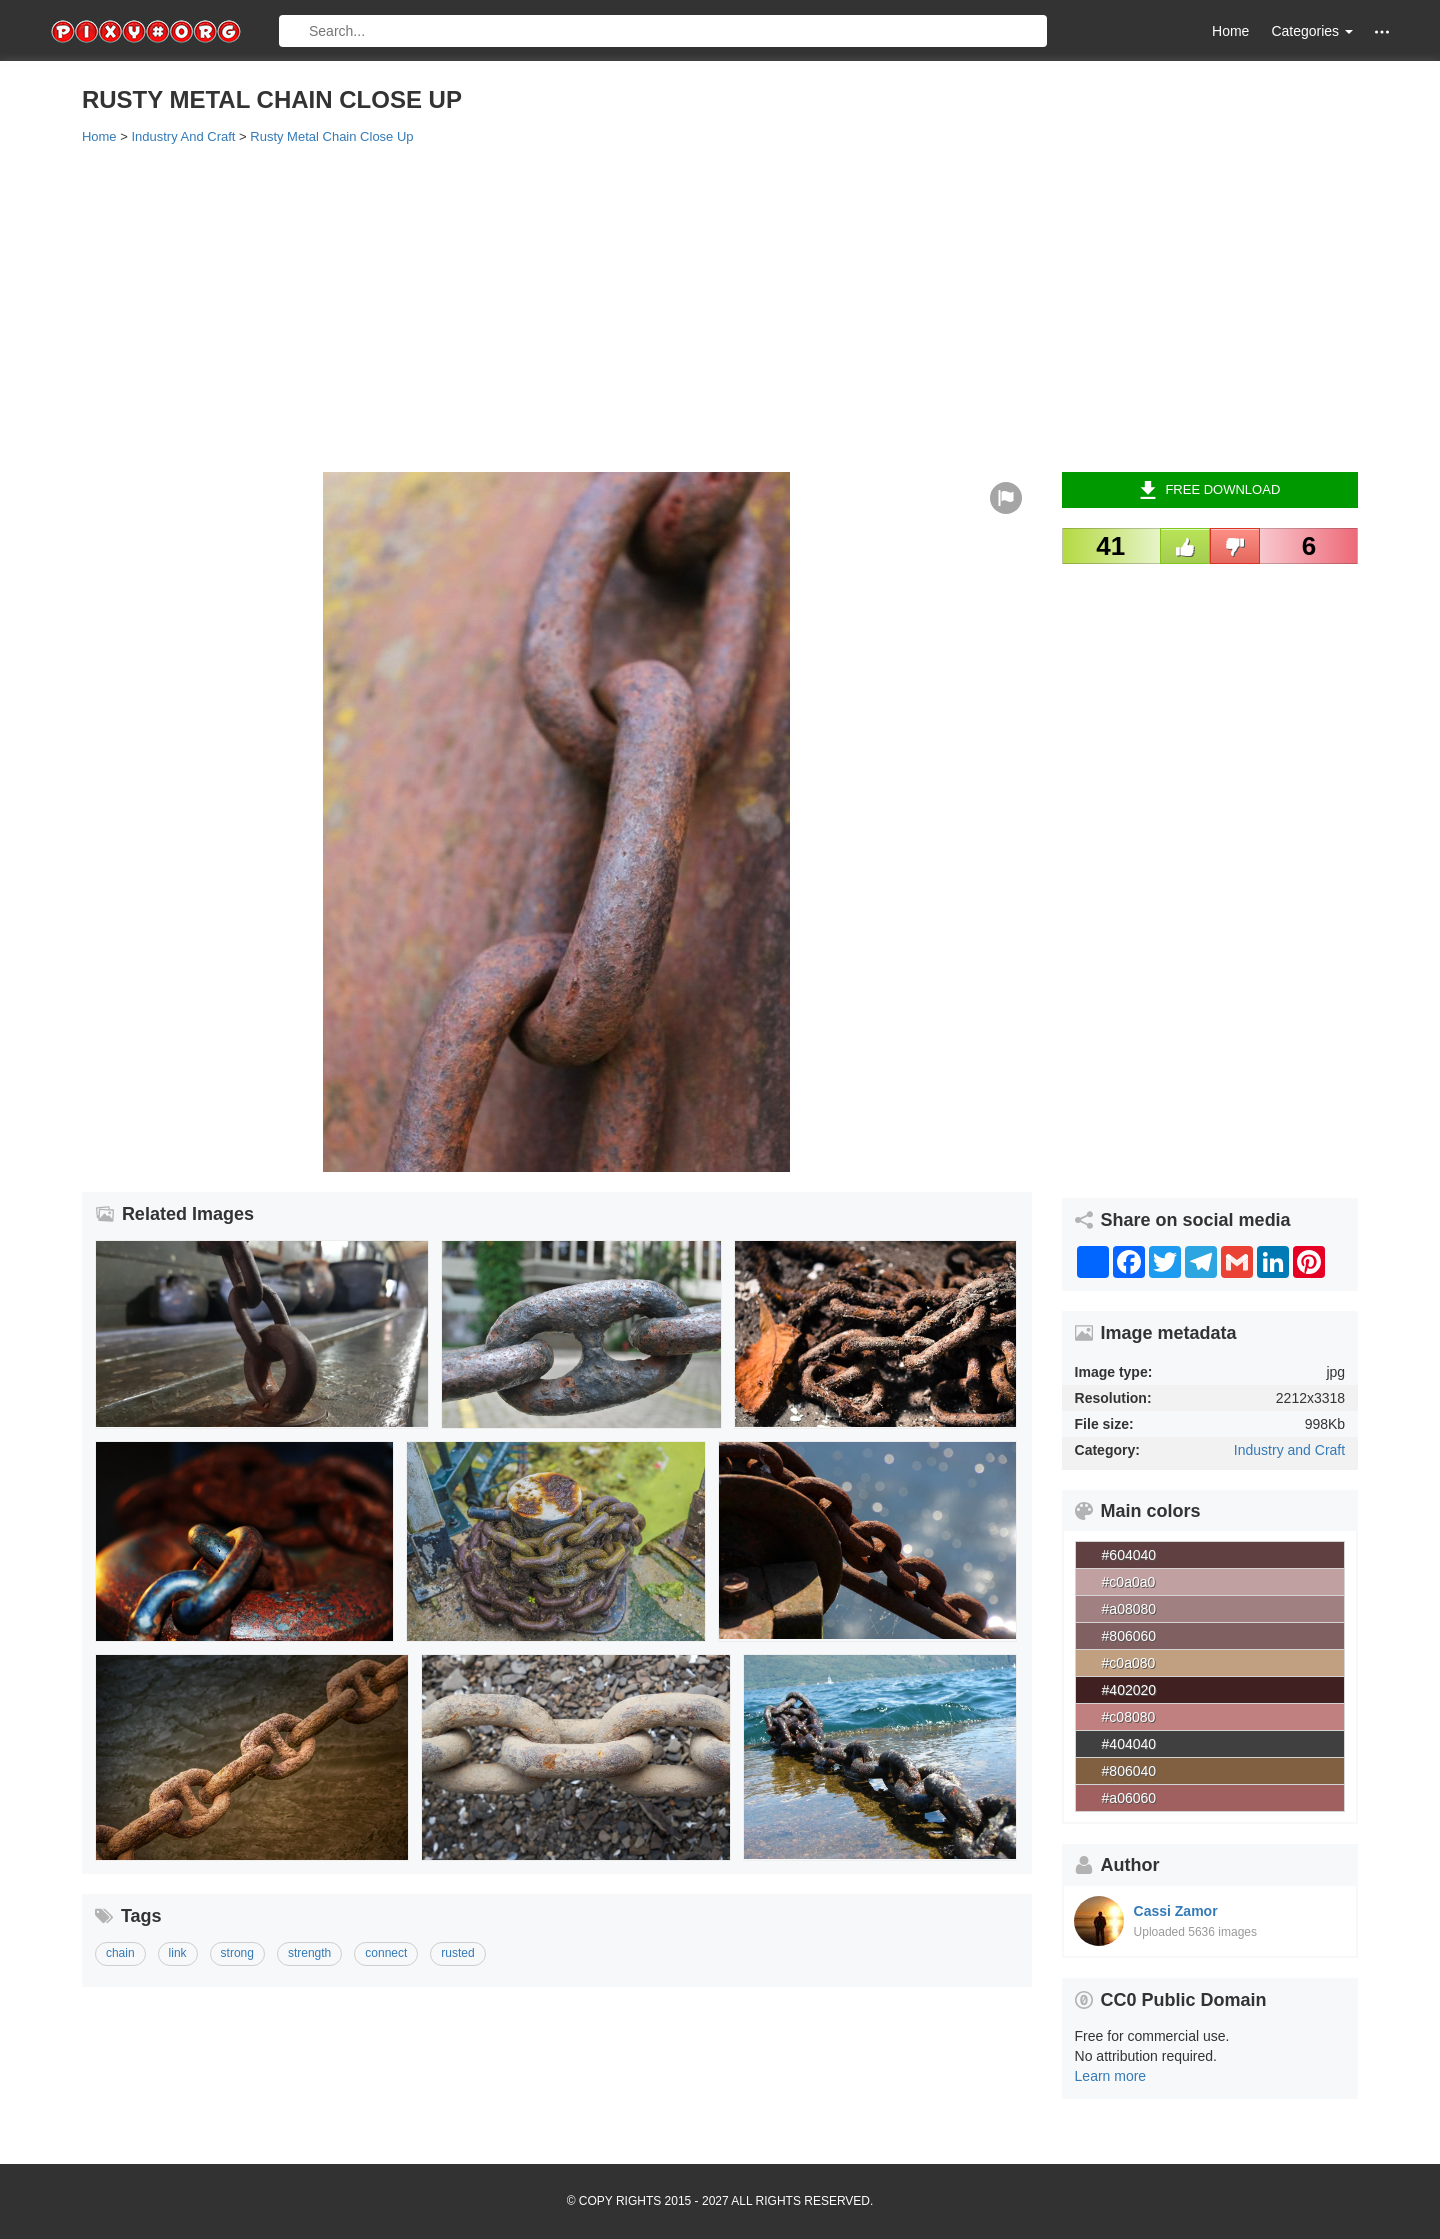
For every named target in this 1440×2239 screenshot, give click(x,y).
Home (1230, 31)
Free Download (1209, 490)
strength (309, 1953)
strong (237, 1953)
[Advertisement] (682, 307)
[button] (1382, 31)
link (178, 1953)
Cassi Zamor (1176, 1911)
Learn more (1111, 2076)
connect (386, 1953)
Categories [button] (1312, 31)
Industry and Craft (1289, 1450)
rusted (457, 1953)
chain (120, 1953)
